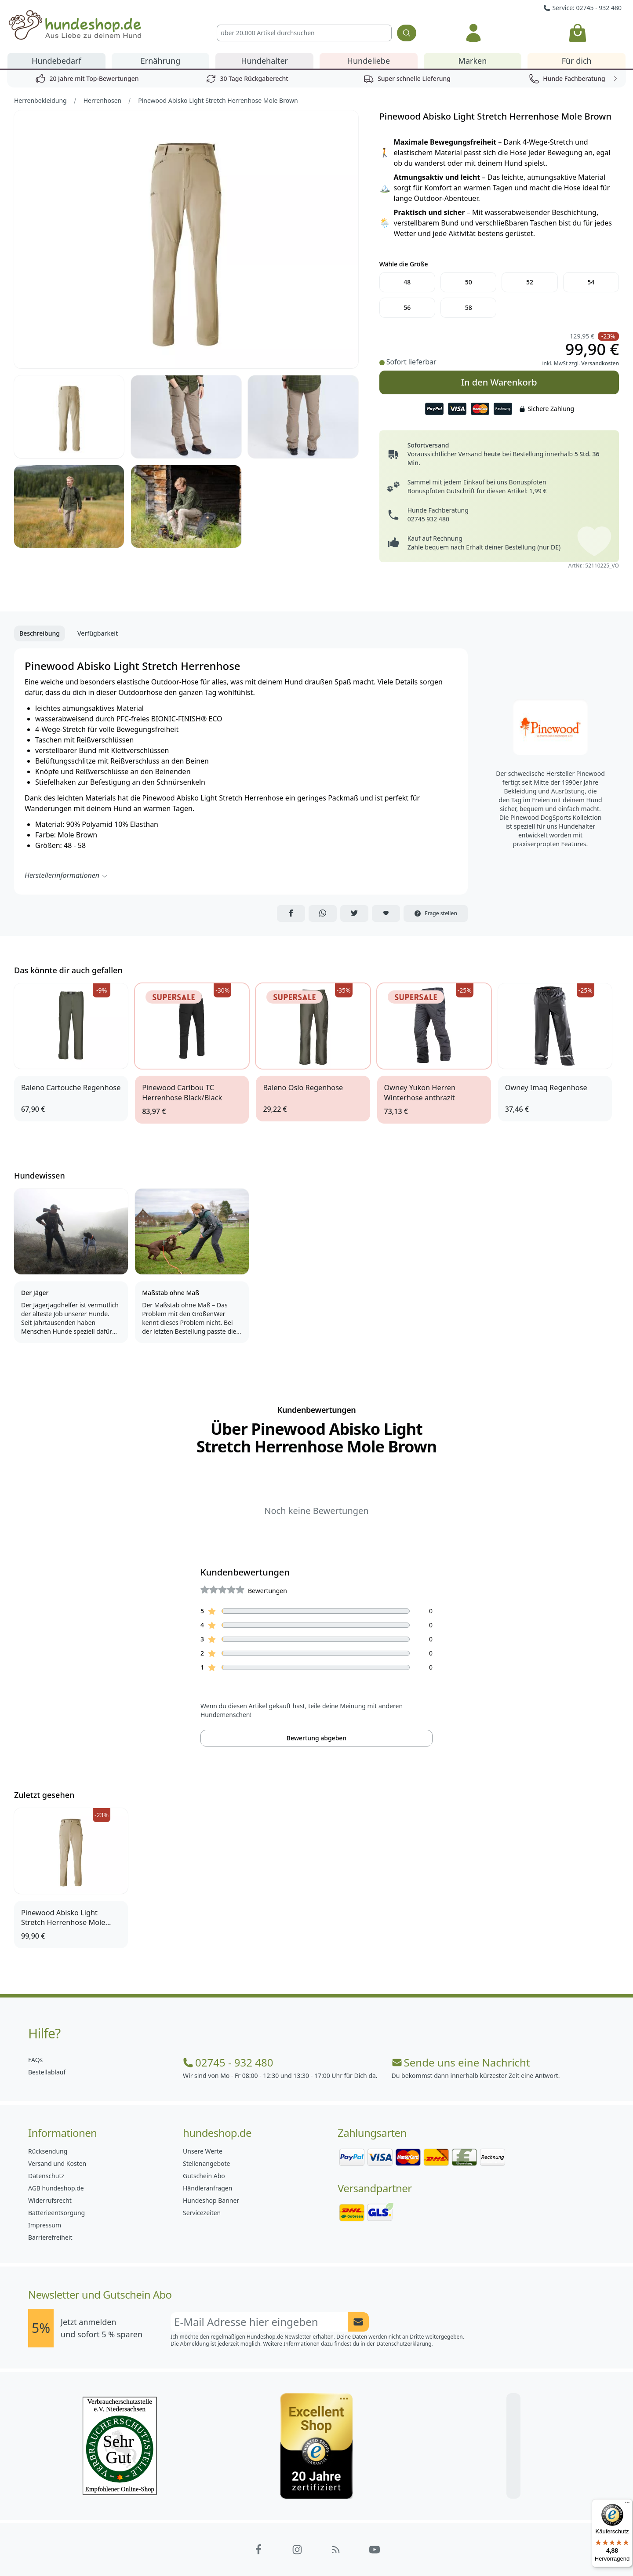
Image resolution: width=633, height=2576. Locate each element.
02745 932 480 (428, 519)
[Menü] (627, 2504)
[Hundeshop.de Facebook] (258, 2549)
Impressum (44, 2225)
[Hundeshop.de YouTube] (374, 2549)
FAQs (35, 2060)
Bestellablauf (46, 2072)
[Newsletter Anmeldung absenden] (358, 2322)
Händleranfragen (207, 2188)
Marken (472, 60)
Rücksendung (47, 2151)
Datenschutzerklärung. (404, 2343)
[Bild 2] (69, 416)
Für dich (577, 60)
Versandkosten (600, 363)
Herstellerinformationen (66, 875)
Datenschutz (46, 2176)
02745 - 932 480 (228, 2063)
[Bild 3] (186, 416)
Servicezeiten (202, 2213)
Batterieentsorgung (56, 2213)
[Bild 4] (303, 416)
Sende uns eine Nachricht (461, 2063)
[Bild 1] (186, 239)
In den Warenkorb (499, 379)
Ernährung (161, 60)
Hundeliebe (368, 60)
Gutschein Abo (204, 2176)
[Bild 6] (186, 506)
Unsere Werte (202, 2151)
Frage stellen (435, 913)
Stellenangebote (206, 2163)
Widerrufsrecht (50, 2200)
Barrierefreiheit (50, 2237)
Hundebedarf (56, 60)
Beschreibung (39, 633)
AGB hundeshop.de (56, 2188)
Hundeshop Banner (211, 2200)
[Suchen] (406, 33)
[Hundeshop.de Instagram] (297, 2549)
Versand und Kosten (57, 2163)
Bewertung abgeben (316, 1738)
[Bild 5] (69, 506)
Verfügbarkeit (97, 633)
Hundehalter (264, 60)
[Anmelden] (473, 33)
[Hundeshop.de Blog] (336, 2549)
